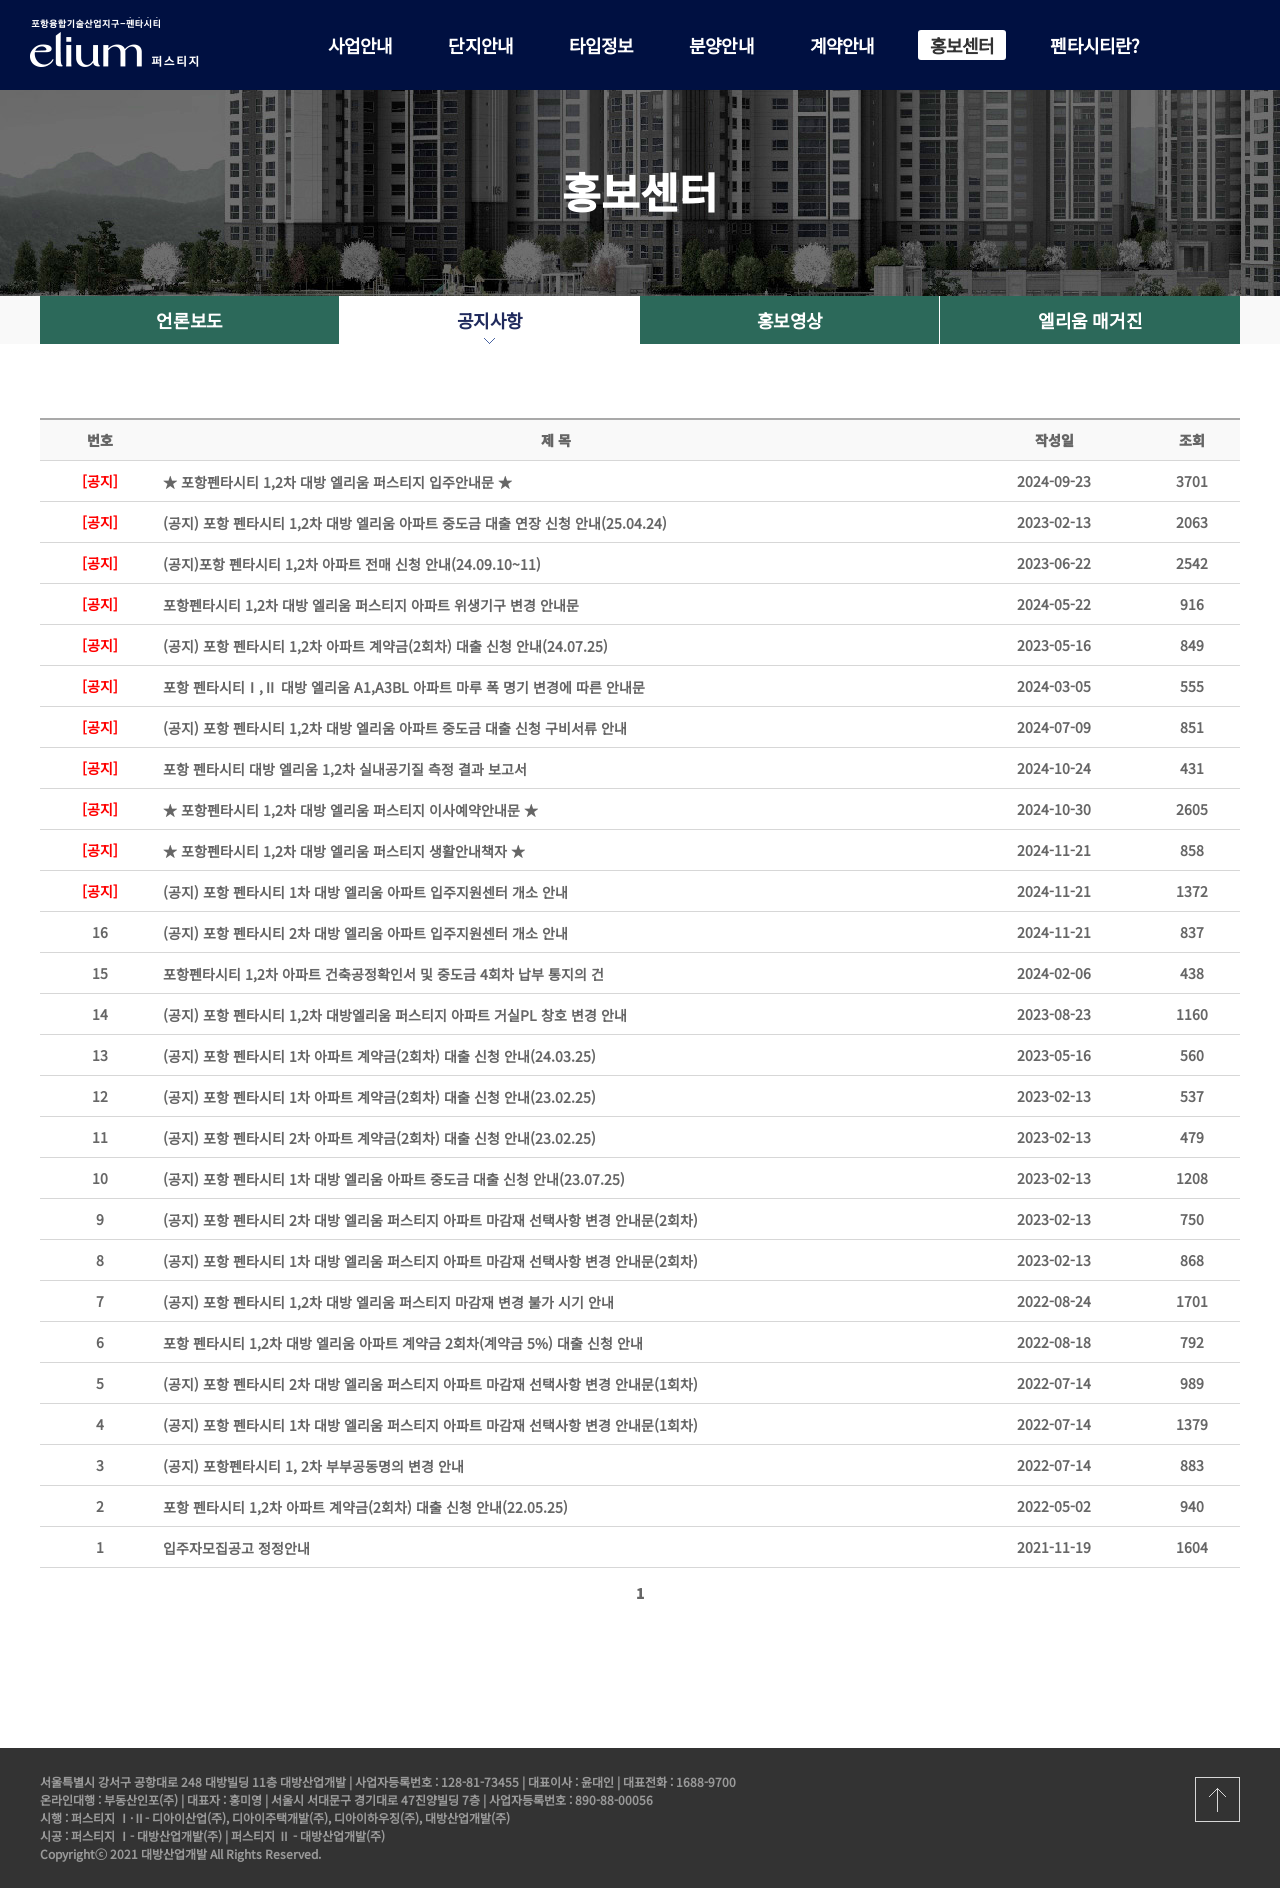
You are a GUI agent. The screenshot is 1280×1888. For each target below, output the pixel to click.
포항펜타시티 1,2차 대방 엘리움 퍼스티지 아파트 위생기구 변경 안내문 (371, 605)
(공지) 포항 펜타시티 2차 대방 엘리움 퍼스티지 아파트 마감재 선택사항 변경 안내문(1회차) (430, 1384)
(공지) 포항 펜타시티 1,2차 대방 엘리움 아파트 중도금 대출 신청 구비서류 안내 (395, 728)
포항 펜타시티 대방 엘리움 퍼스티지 (130, 42)
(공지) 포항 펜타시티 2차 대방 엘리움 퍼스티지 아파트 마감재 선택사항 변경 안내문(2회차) (430, 1220)
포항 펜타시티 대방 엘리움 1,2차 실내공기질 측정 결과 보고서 (345, 769)
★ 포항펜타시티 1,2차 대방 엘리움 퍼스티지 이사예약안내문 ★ (350, 810)
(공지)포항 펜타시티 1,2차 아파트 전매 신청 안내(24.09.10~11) (352, 564)
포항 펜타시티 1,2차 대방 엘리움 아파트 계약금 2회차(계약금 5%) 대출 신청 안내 (403, 1343)
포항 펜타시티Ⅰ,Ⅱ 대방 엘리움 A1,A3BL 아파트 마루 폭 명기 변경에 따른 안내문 (404, 687)
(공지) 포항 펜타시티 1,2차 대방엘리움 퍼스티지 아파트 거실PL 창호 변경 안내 (395, 1015)
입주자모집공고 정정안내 (236, 1548)
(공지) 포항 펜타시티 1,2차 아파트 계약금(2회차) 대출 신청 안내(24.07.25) (385, 646)
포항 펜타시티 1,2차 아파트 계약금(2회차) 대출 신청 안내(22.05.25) (365, 1507)
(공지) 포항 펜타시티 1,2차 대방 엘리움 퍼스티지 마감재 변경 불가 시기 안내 (388, 1302)
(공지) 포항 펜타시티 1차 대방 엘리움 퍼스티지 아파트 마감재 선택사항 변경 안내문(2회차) (430, 1261)
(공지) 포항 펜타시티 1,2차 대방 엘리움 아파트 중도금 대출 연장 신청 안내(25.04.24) (415, 523)
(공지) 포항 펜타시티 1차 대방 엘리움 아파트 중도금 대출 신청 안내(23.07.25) (394, 1179)
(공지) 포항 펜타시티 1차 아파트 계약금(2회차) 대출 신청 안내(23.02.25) (379, 1097)
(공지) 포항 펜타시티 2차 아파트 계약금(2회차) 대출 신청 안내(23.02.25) (379, 1138)
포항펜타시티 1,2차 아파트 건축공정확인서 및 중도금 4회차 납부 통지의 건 (383, 974)
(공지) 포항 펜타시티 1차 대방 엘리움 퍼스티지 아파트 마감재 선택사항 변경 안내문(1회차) (430, 1425)
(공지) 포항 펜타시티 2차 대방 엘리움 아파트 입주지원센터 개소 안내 (365, 933)
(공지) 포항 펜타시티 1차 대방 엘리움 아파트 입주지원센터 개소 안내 (365, 892)
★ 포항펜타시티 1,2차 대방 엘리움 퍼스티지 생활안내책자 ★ (344, 851)
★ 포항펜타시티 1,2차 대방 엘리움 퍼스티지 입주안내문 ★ (337, 482)
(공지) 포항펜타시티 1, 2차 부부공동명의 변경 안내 (313, 1466)
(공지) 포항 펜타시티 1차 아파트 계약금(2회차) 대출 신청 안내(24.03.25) (379, 1056)
